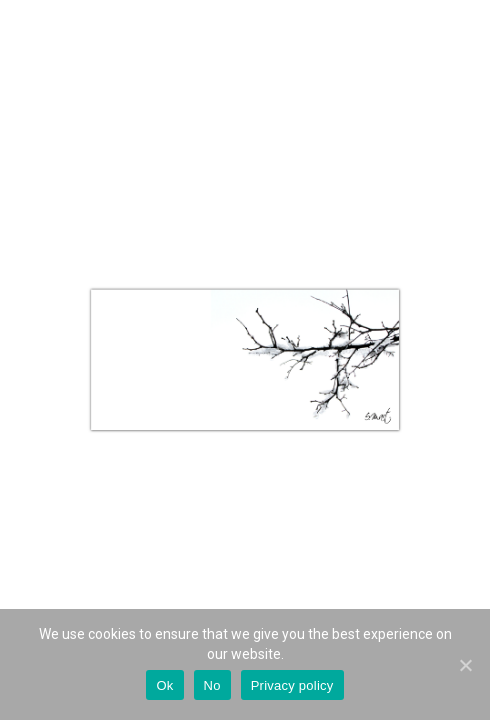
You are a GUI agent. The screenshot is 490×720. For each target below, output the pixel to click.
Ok (164, 685)
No (212, 685)
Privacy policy (292, 685)
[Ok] (465, 665)
